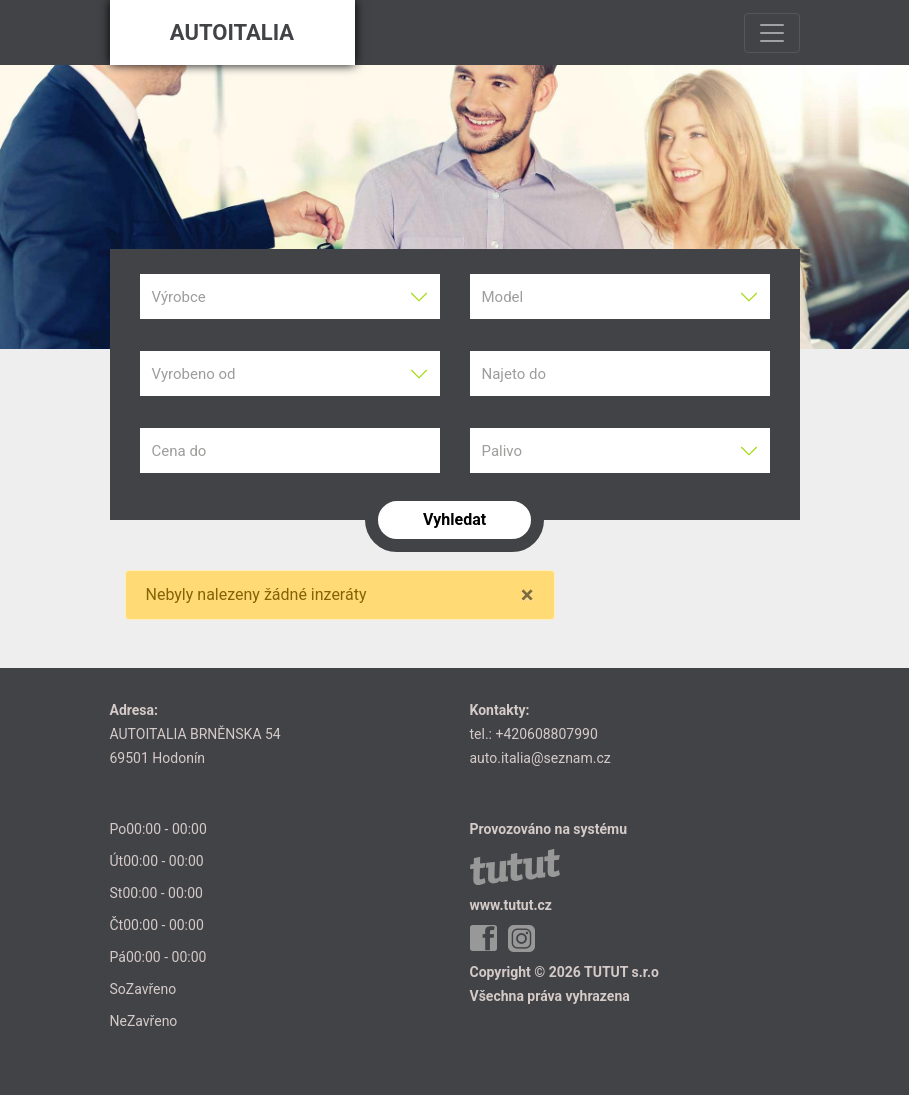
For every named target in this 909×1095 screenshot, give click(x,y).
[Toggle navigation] (772, 33)
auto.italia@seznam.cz (540, 758)
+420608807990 (546, 734)
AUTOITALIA (232, 32)
